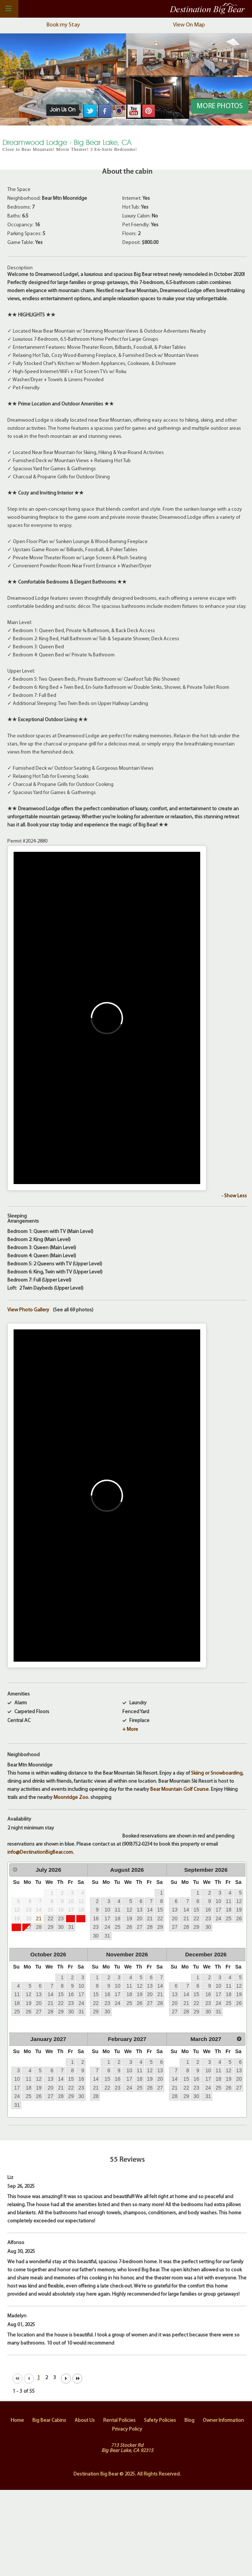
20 (139, 1918)
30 (61, 1927)
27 (28, 1927)
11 (117, 1910)
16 (95, 1918)
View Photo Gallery (28, 1310)
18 (117, 1918)
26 (17, 1927)
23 (61, 1918)
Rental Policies (119, 2420)
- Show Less (234, 1196)
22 (50, 1918)
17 (107, 1918)
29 (50, 1927)
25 (81, 1918)
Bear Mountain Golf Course (179, 1789)
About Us (85, 2420)
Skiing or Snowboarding (216, 1773)
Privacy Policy (127, 2429)
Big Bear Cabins (49, 2420)
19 (129, 1918)
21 (39, 1918)
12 (129, 1910)
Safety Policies (160, 2420)
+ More (130, 1729)
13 (139, 1910)
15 (160, 1910)
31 (70, 1927)
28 (39, 1927)
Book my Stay (63, 25)
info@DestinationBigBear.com (40, 1852)
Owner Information (223, 2420)
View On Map (189, 25)
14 (149, 1910)
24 (70, 1918)
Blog (189, 2420)
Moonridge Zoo (71, 1797)
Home (17, 2420)
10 (107, 1910)
